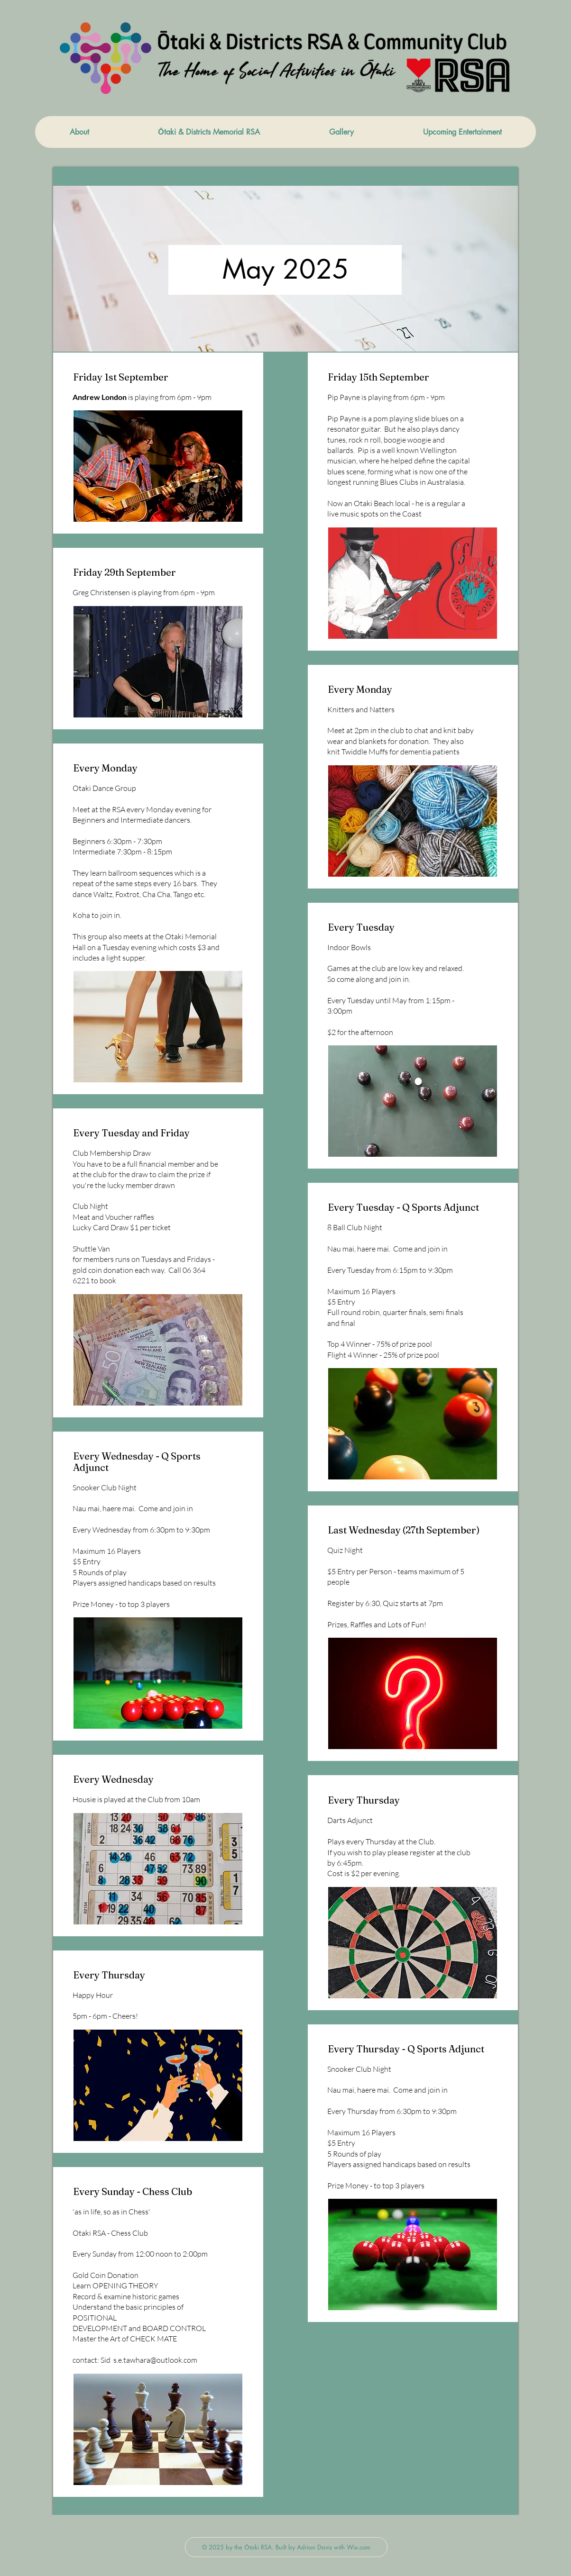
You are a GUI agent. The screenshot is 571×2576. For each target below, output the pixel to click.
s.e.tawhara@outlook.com (155, 2360)
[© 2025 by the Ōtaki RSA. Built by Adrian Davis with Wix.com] (286, 2547)
